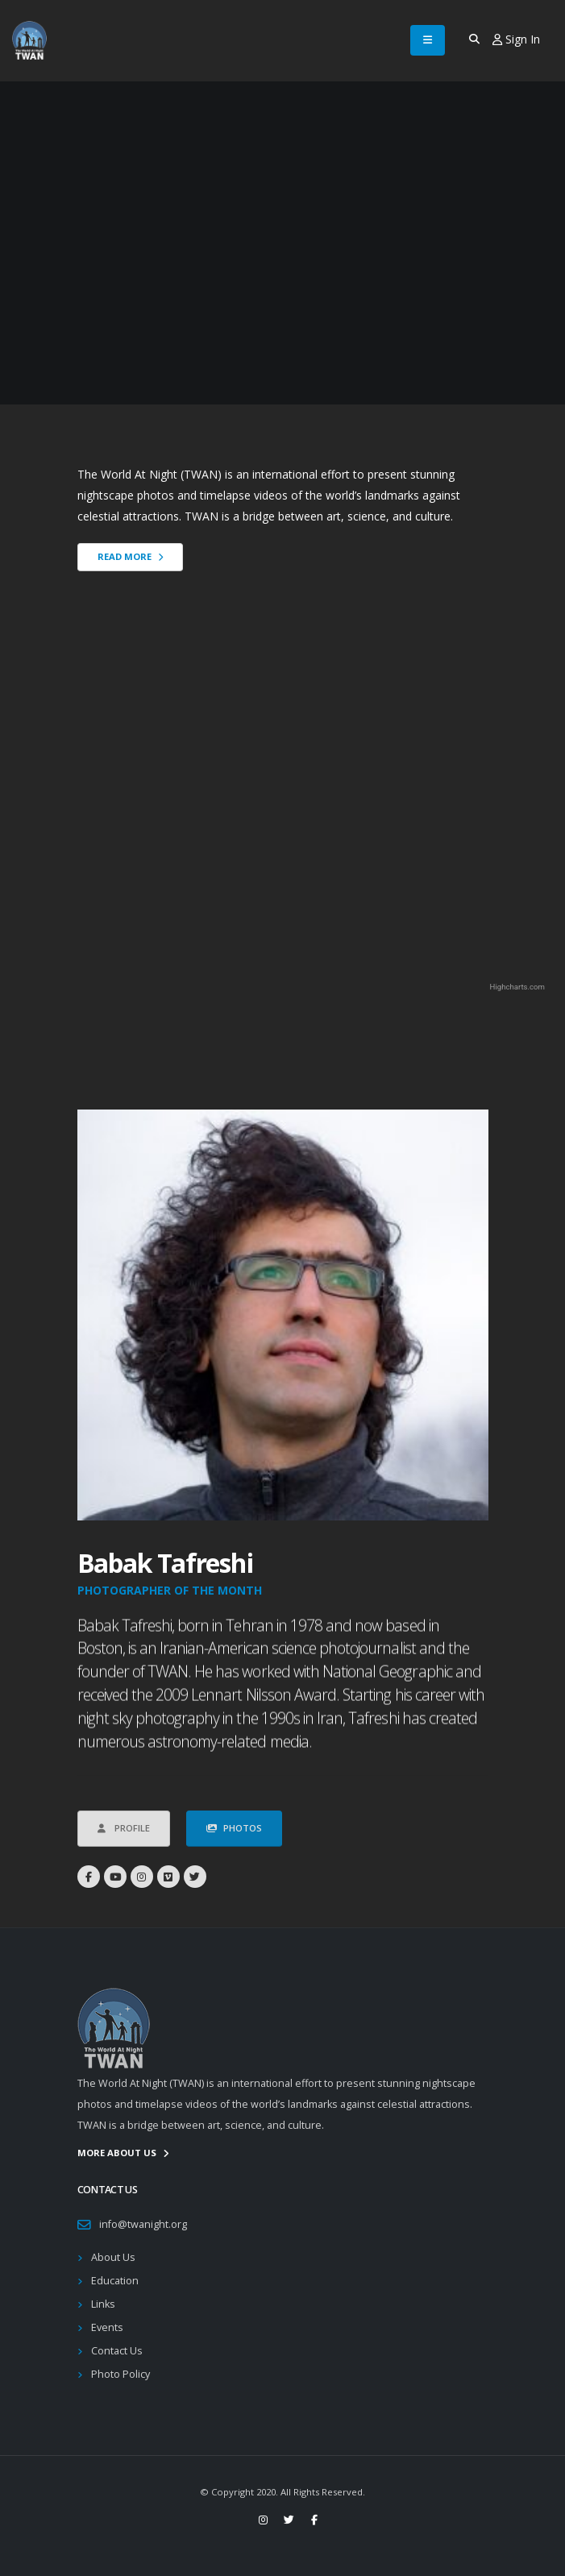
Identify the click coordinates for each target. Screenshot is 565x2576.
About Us (113, 2257)
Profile (124, 1854)
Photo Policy (120, 2374)
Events (107, 2327)
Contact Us (117, 2351)
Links (103, 2304)
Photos (234, 1854)
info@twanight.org (143, 2224)
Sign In (516, 39)
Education (115, 2281)
